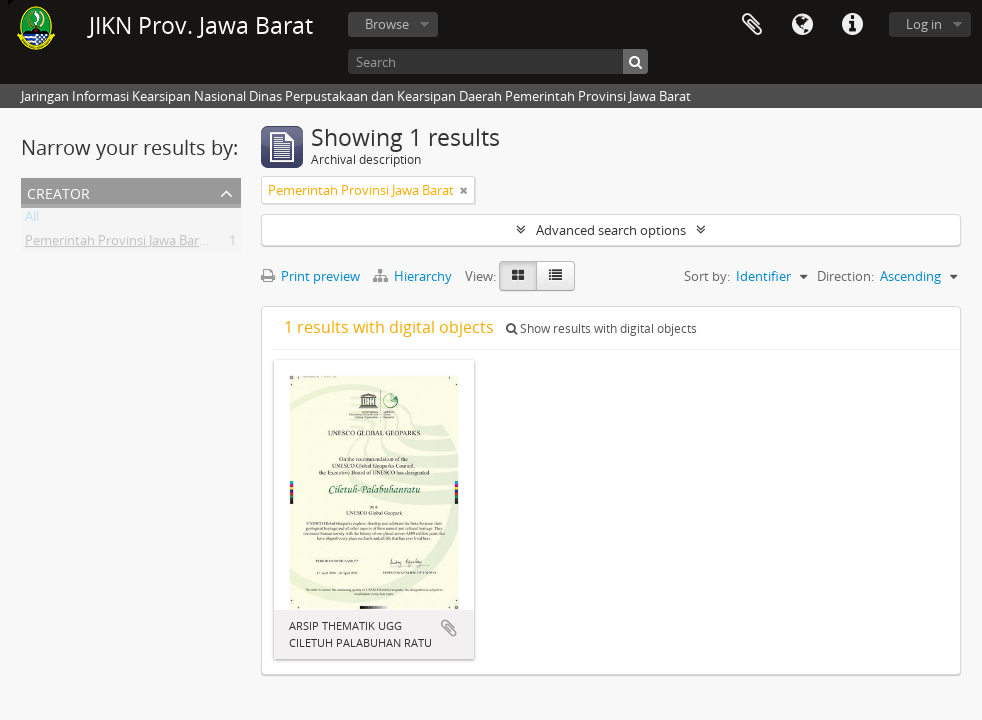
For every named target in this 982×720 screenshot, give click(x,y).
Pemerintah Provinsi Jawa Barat (118, 244)
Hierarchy (414, 276)
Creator (58, 191)
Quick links (852, 25)
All (32, 220)
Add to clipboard (449, 628)
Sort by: (707, 276)
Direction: (845, 276)
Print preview (310, 276)
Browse (387, 24)
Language (802, 25)
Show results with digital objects (601, 328)
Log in (924, 24)
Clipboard (752, 25)
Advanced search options (611, 230)
